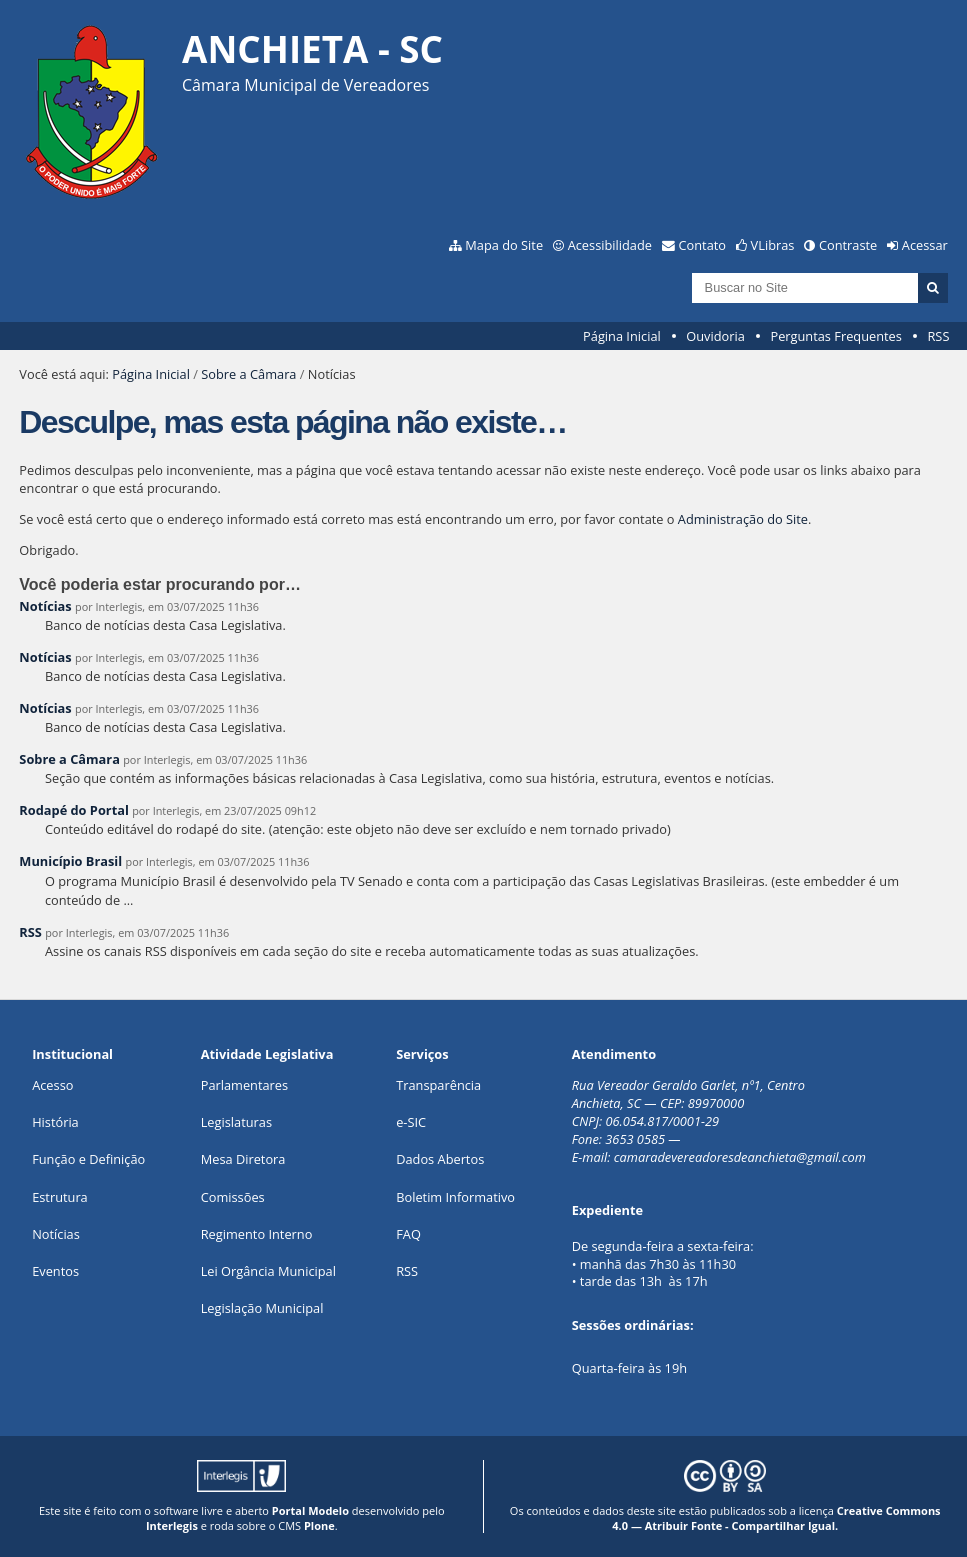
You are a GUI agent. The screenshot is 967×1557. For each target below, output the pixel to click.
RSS (938, 336)
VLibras (773, 245)
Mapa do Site (504, 245)
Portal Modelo (310, 1510)
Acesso (52, 1085)
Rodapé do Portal (74, 810)
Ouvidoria (715, 336)
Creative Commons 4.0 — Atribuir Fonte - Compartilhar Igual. (776, 1518)
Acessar (925, 245)
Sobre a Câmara (248, 374)
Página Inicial (622, 336)
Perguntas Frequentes (835, 336)
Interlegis (172, 1525)
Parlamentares (244, 1085)
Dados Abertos (440, 1159)
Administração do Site (743, 519)
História (55, 1122)
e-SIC (411, 1122)
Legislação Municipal (262, 1308)
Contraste (848, 245)
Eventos (55, 1271)
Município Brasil (70, 861)
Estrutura (60, 1197)
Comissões (233, 1197)
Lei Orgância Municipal (268, 1271)
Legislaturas (236, 1122)
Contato (703, 245)
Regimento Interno (257, 1234)
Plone (319, 1525)
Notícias (45, 606)
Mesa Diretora (243, 1159)
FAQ (408, 1234)
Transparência (438, 1085)
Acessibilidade (610, 245)
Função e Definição (88, 1159)
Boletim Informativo (455, 1197)
